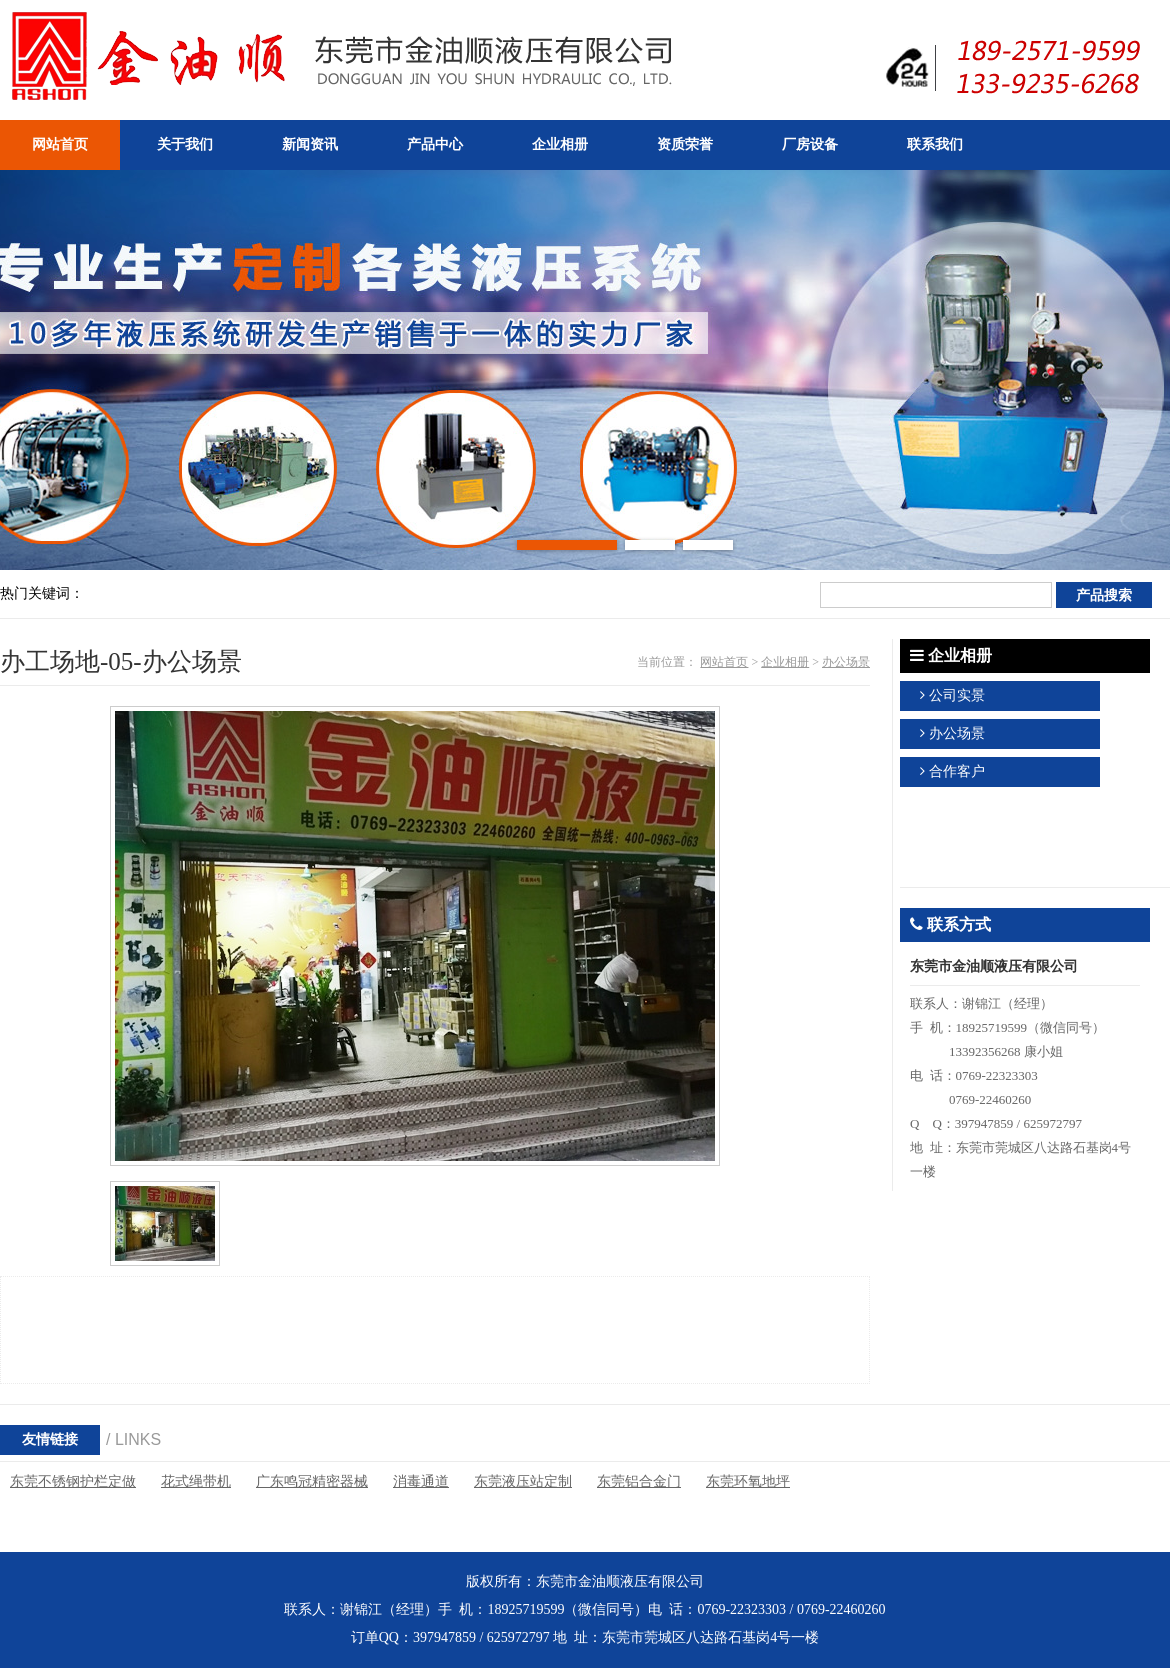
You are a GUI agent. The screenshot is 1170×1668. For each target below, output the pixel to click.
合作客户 (957, 771)
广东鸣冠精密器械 (312, 1481)
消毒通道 (421, 1481)
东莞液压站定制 (523, 1481)
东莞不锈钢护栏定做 (73, 1481)
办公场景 (846, 662)
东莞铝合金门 (639, 1481)
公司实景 (957, 695)
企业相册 (785, 662)
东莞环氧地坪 (748, 1481)
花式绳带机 (196, 1481)
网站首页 (724, 662)
